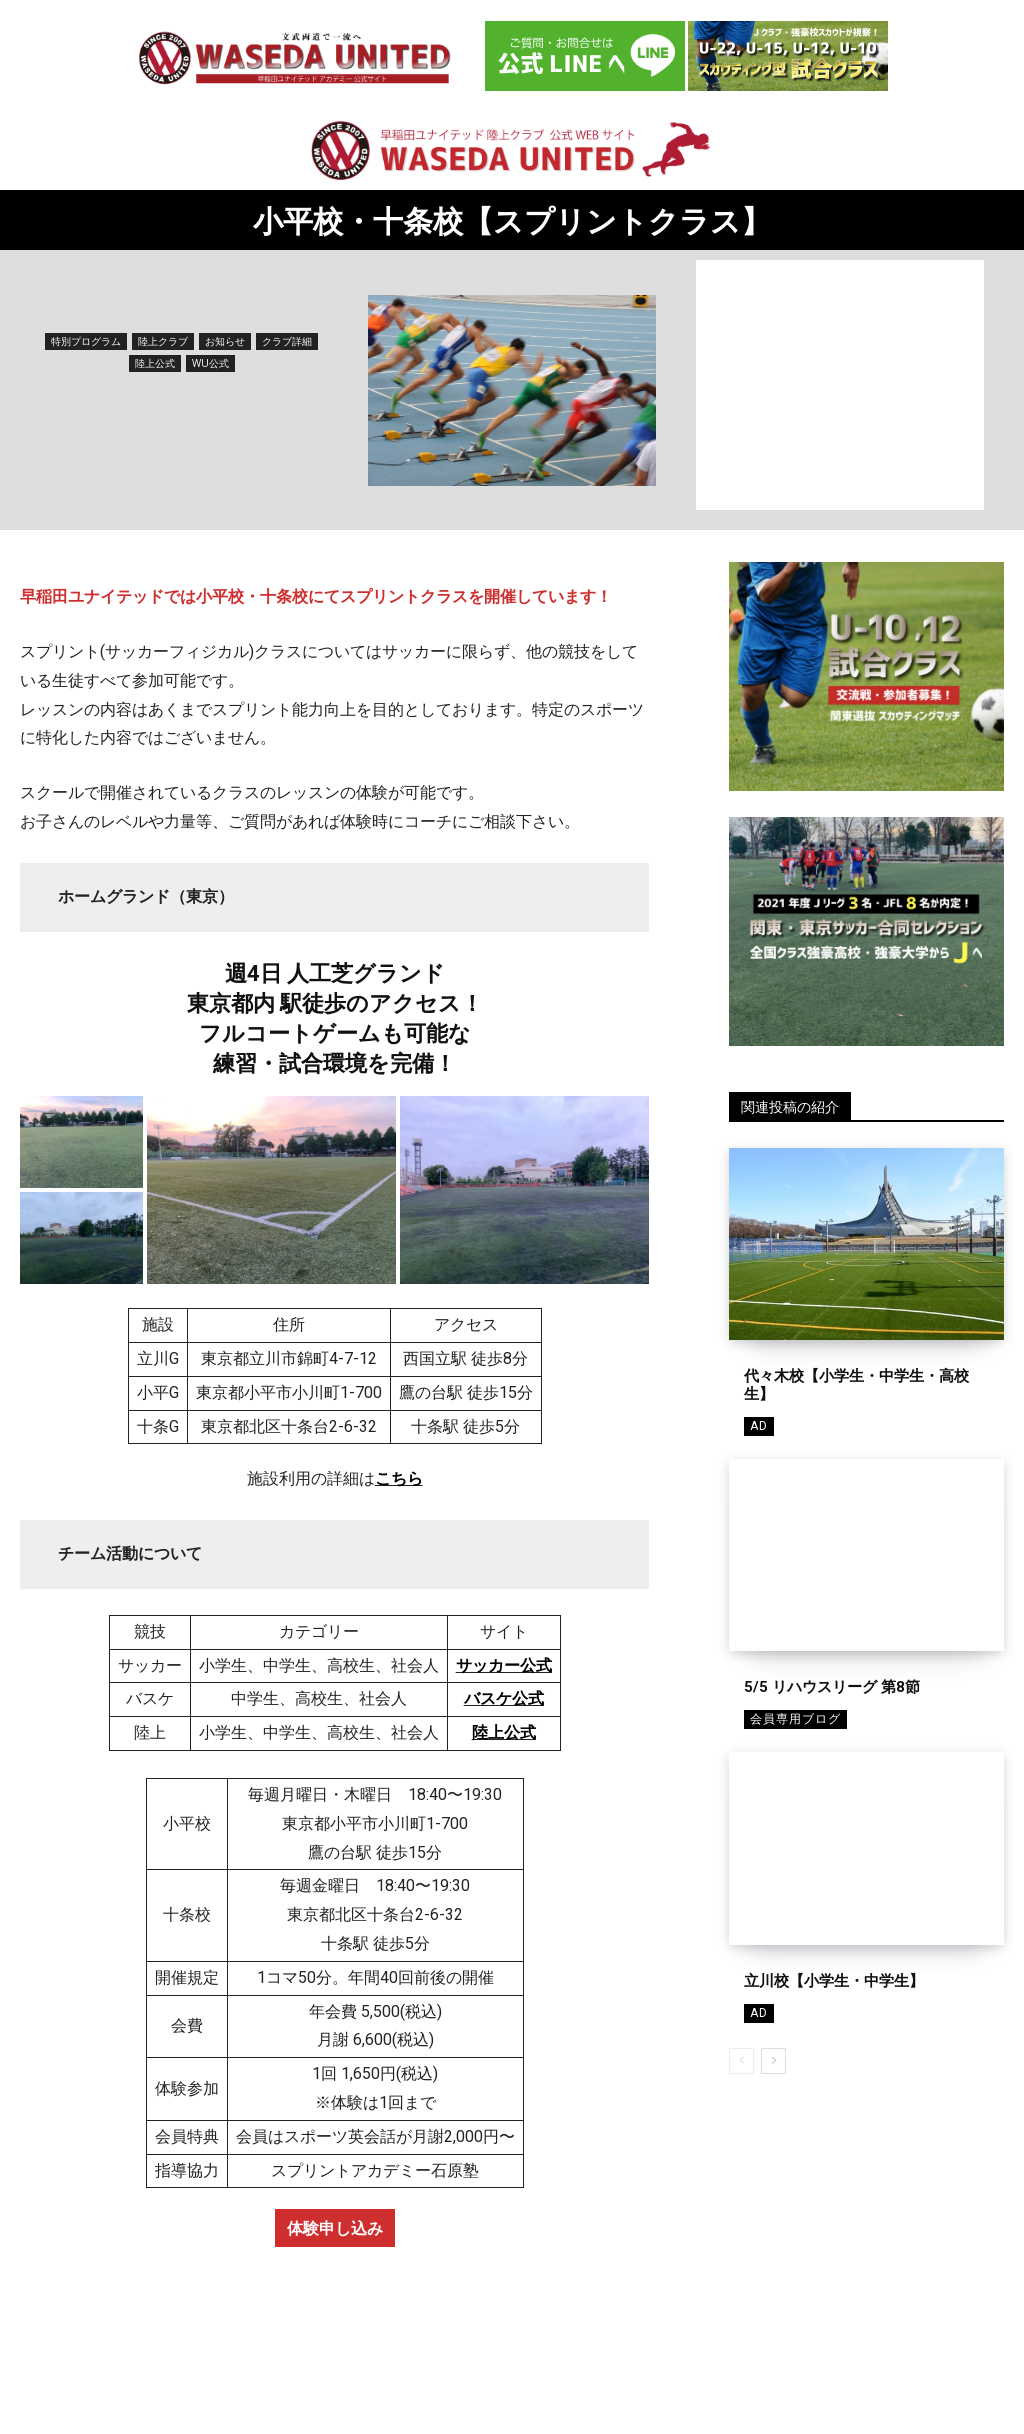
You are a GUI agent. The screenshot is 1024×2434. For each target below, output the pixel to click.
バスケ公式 (504, 1698)
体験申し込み (335, 2228)
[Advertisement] (840, 385)
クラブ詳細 (287, 341)
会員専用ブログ (795, 1719)
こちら (399, 1478)
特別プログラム (86, 341)
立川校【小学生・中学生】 (834, 1981)
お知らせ (225, 341)
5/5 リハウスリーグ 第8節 (832, 1687)
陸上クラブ (163, 341)
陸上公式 (155, 363)
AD (759, 1426)
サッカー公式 (504, 1665)
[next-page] (773, 2061)
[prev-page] (741, 2061)
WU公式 (210, 363)
